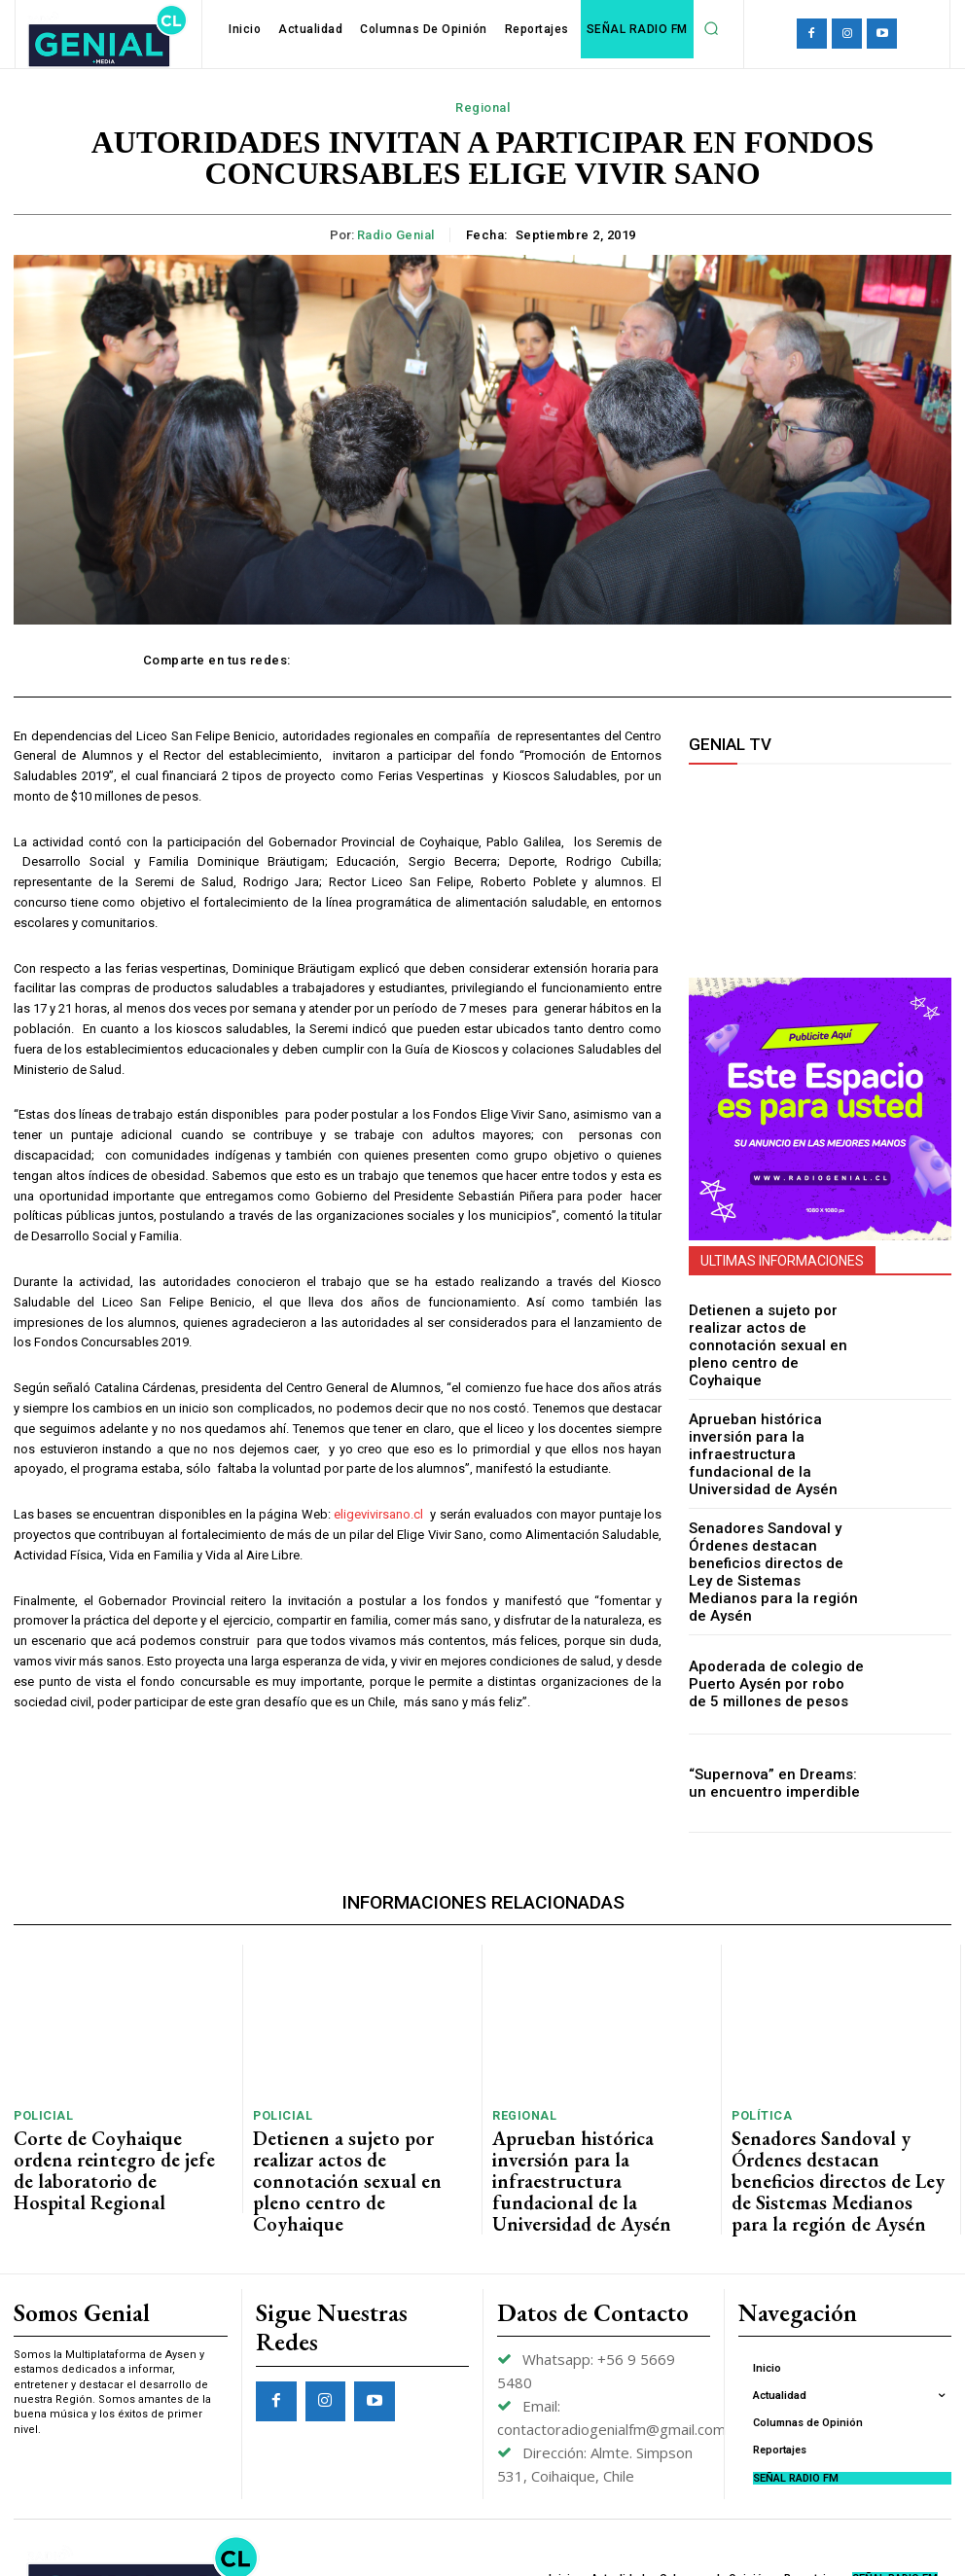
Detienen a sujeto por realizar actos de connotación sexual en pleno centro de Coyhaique (776, 1339)
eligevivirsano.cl (378, 1514)
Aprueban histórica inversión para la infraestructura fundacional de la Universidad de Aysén (774, 1439)
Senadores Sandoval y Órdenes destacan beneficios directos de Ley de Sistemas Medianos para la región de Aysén (775, 1538)
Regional (482, 108)
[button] (711, 28)
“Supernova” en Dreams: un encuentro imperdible (767, 1738)
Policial (39, 2066)
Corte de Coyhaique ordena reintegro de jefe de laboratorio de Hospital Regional (115, 2099)
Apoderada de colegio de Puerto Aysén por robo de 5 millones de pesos (769, 1638)
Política (758, 2066)
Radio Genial (396, 235)
